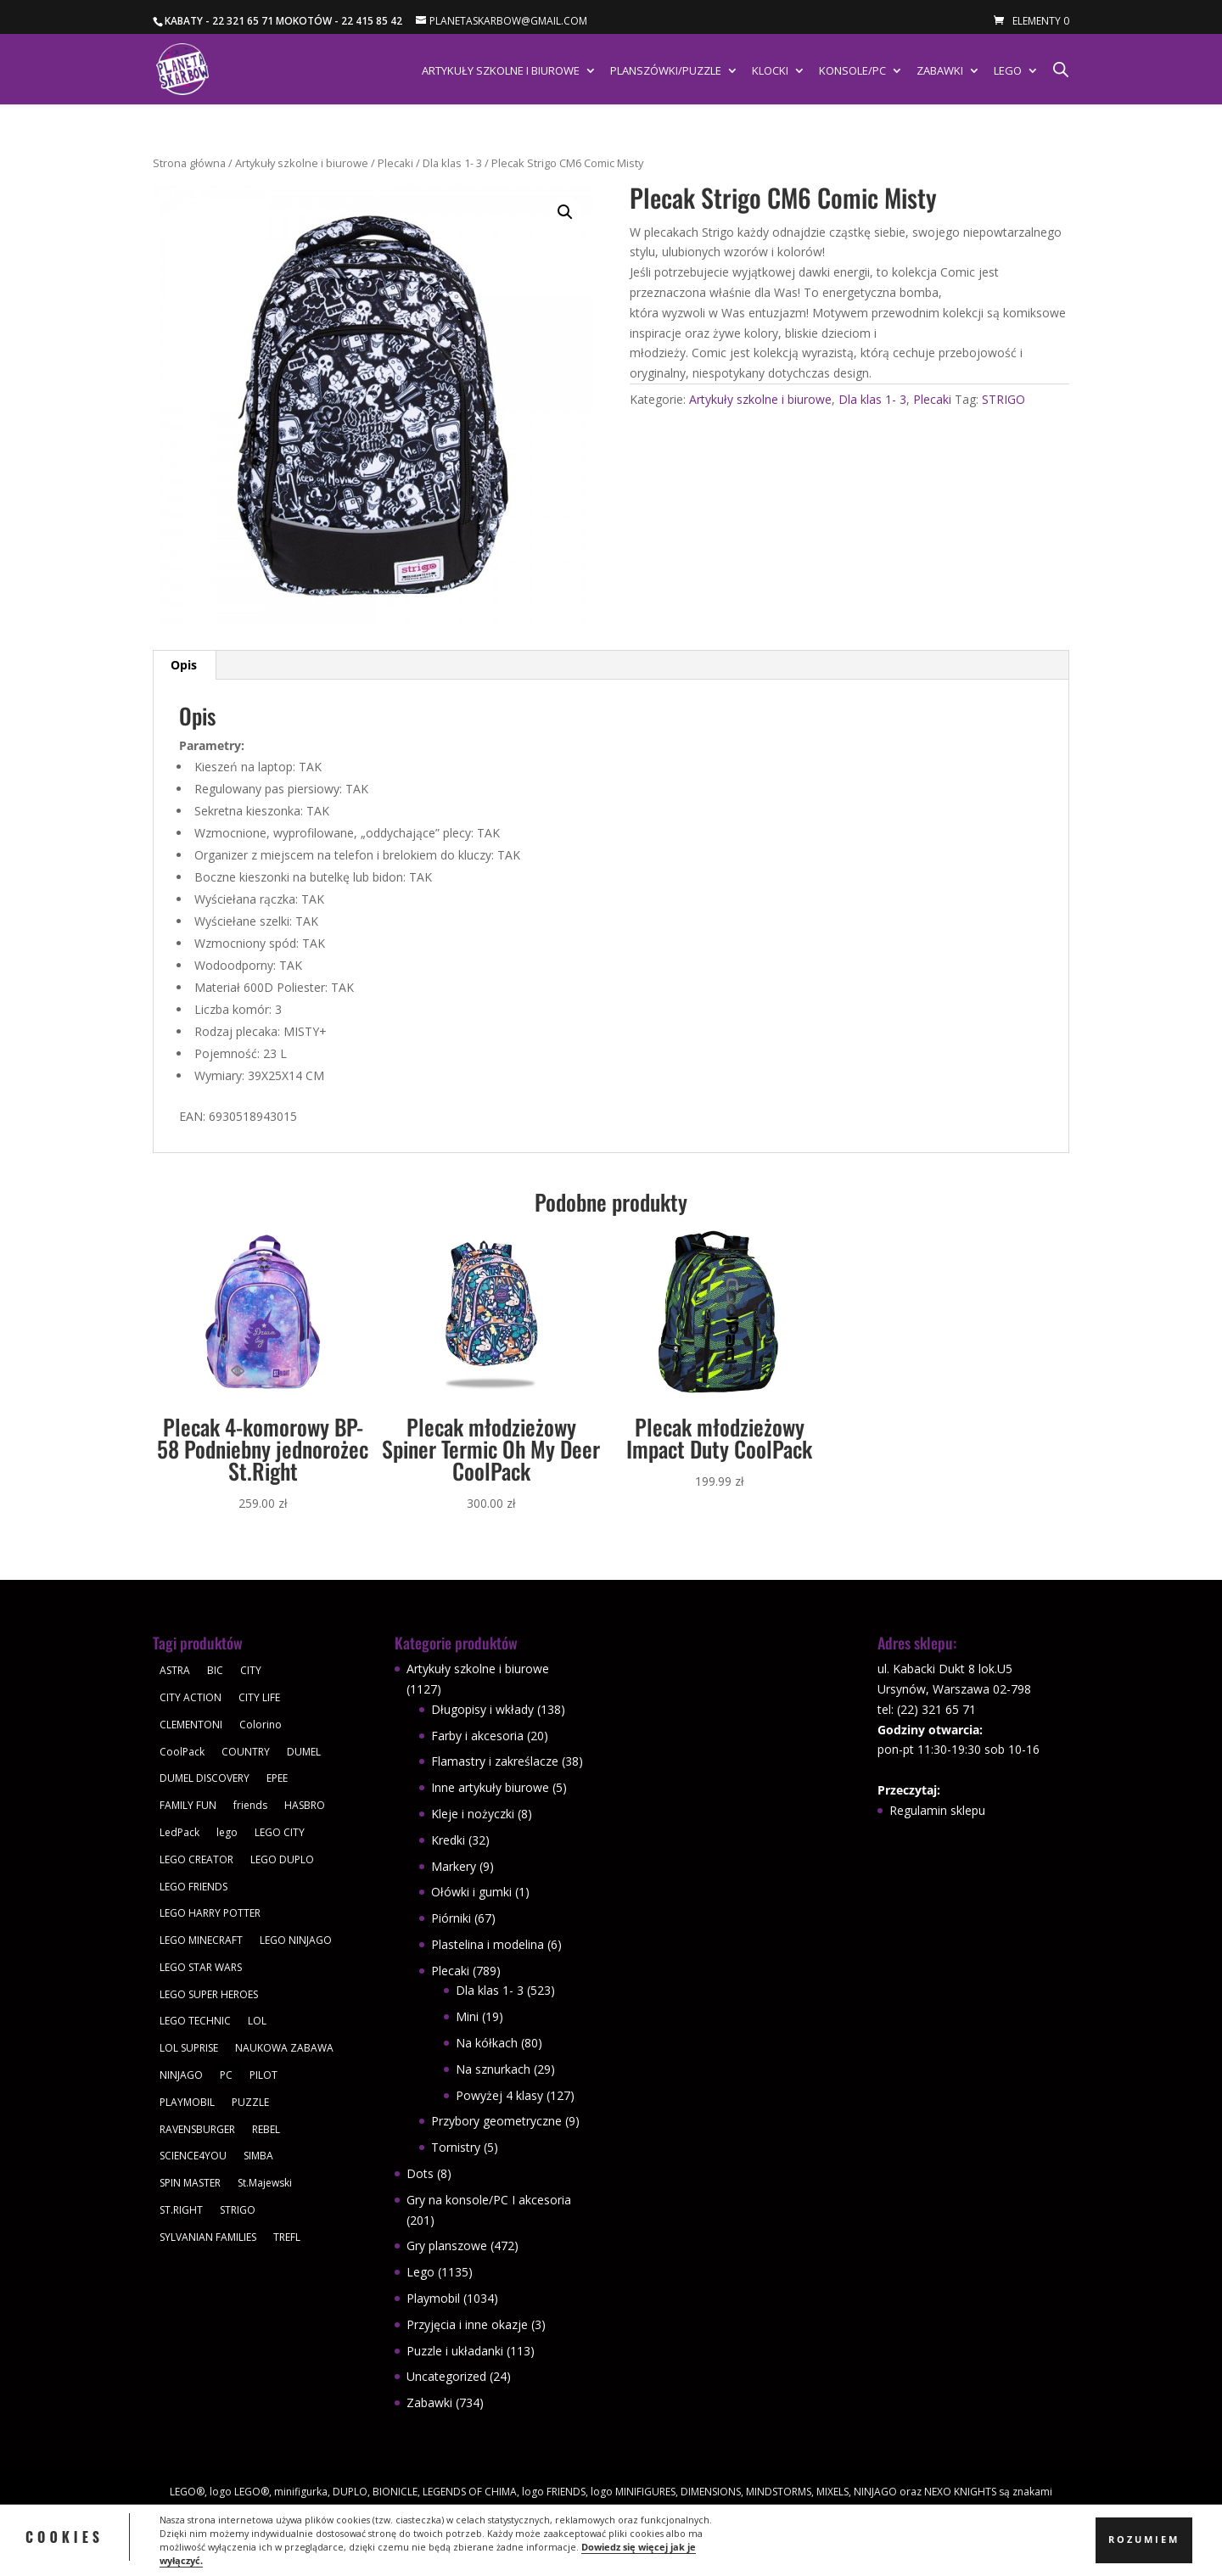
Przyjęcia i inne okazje (467, 2324)
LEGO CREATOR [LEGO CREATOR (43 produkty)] (196, 1859)
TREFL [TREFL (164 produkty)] (286, 2237)
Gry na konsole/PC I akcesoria (488, 2200)
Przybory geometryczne (496, 2121)
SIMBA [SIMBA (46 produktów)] (258, 2155)
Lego (1008, 71)
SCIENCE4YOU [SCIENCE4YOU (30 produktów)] (193, 2155)
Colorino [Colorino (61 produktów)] (260, 1724)
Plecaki (395, 163)
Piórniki (451, 1918)
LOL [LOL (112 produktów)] (257, 2020)
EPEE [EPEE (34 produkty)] (277, 1778)
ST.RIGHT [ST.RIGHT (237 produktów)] (181, 2210)
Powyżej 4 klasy (499, 2095)
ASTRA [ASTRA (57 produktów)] (175, 1670)
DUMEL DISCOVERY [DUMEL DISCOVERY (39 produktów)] (204, 1778)
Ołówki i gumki (471, 1892)
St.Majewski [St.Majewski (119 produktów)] (265, 2183)
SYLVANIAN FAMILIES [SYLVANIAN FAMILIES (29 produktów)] (208, 2237)
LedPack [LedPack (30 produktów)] (179, 1832)
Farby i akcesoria (477, 1736)
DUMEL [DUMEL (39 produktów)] (304, 1751)
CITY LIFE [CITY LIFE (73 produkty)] (259, 1697)
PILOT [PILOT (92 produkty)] (263, 2075)
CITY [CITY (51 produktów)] (250, 1670)
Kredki (448, 1840)
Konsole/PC (852, 71)
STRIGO (1003, 399)
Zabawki (939, 71)
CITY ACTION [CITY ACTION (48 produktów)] (190, 1697)
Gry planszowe (446, 2245)
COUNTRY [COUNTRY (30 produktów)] (245, 1751)
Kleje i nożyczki (472, 1814)
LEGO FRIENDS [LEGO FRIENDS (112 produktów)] (193, 1886)
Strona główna (189, 163)
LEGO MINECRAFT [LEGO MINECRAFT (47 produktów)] (201, 1940)
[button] (565, 212)
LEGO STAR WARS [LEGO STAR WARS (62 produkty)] (201, 1967)
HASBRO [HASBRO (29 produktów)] (304, 1805)
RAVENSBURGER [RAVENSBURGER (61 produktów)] (197, 2129)
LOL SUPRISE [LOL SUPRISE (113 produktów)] (189, 2048)
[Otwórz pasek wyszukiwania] (1060, 69)
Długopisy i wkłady (482, 1709)
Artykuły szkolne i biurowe (501, 71)
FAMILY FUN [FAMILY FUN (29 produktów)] (188, 1805)
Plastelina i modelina (487, 1944)
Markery (453, 1866)
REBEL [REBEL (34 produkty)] (266, 2129)
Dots (420, 2173)
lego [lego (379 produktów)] (227, 1832)
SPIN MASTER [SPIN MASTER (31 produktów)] (190, 2183)
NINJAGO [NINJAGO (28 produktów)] (181, 2075)
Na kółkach (487, 2043)
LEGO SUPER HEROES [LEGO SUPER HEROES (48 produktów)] (209, 1994)
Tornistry (455, 2147)
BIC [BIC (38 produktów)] (215, 1670)
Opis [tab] (184, 665)
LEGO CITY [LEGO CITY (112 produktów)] (280, 1832)
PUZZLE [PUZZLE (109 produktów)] (250, 2102)
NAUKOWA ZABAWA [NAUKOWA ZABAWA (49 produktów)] (284, 2048)
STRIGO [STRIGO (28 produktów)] (237, 2210)
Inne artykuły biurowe (490, 1787)
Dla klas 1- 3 (452, 163)
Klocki (770, 71)
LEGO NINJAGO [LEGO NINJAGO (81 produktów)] (296, 1940)
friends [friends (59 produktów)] (250, 1805)
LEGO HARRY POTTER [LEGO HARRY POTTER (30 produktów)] (210, 1913)
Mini (467, 2016)
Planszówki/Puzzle (665, 71)
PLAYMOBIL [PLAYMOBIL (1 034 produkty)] (187, 2102)
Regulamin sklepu (937, 1810)
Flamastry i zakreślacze (494, 1761)
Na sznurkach (493, 2069)
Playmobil (433, 2298)
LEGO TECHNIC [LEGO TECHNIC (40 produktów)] (195, 2020)
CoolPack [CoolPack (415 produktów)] (182, 1751)
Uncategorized (446, 2376)
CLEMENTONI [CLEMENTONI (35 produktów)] (191, 1724)
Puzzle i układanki (454, 2351)
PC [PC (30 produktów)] (226, 2075)
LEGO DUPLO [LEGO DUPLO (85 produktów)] (282, 1859)
